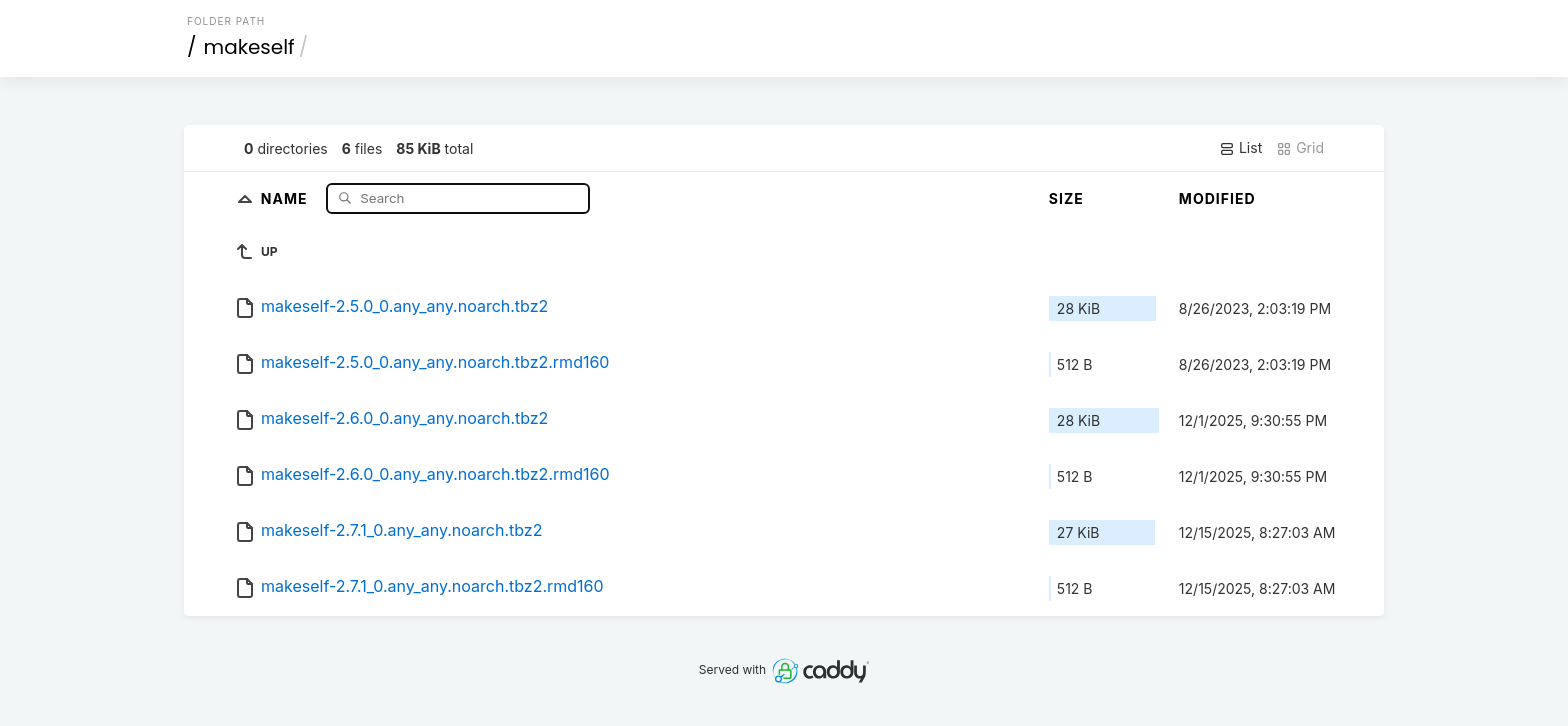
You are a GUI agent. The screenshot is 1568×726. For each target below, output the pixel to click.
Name (286, 197)
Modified (1217, 198)
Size (1066, 198)
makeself (249, 47)
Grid (1300, 148)
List (1240, 148)
